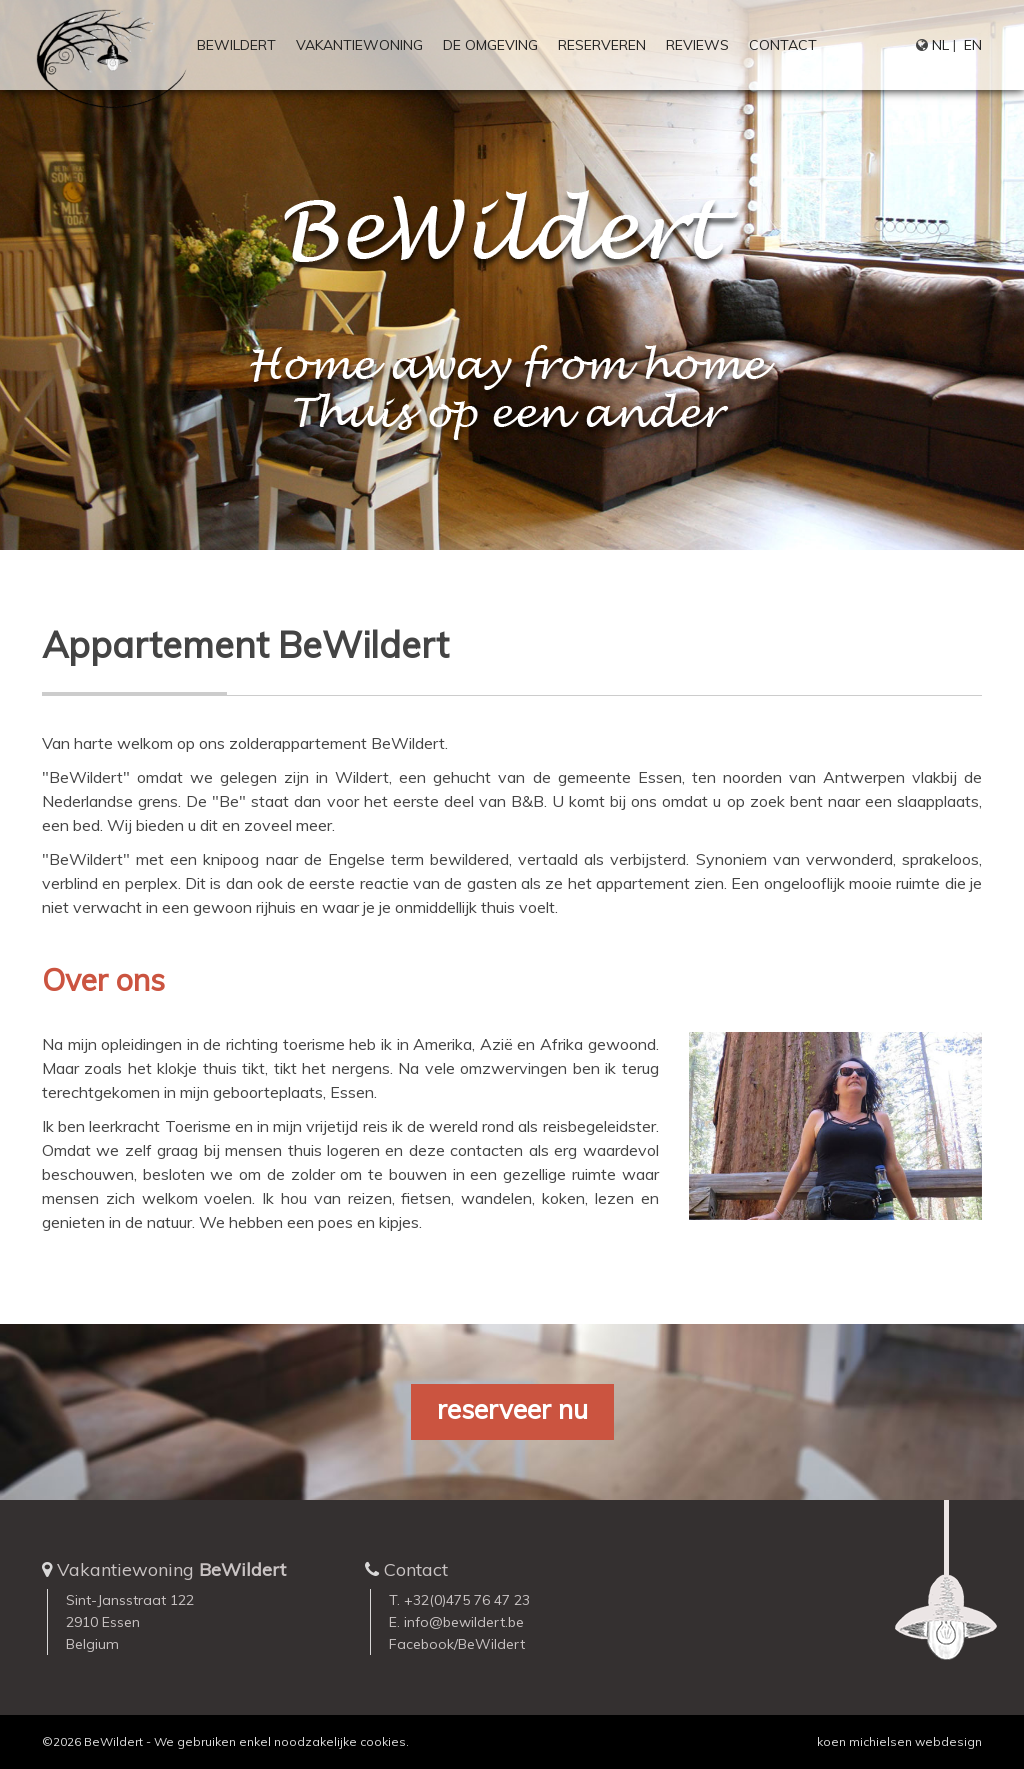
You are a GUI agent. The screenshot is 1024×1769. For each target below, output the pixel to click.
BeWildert (236, 45)
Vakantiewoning (359, 45)
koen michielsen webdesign (899, 1741)
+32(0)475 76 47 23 (467, 1600)
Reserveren (602, 45)
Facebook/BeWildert (457, 1644)
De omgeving (490, 45)
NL (940, 45)
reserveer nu (512, 1409)
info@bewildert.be (464, 1622)
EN (973, 45)
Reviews (697, 45)
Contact (783, 45)
